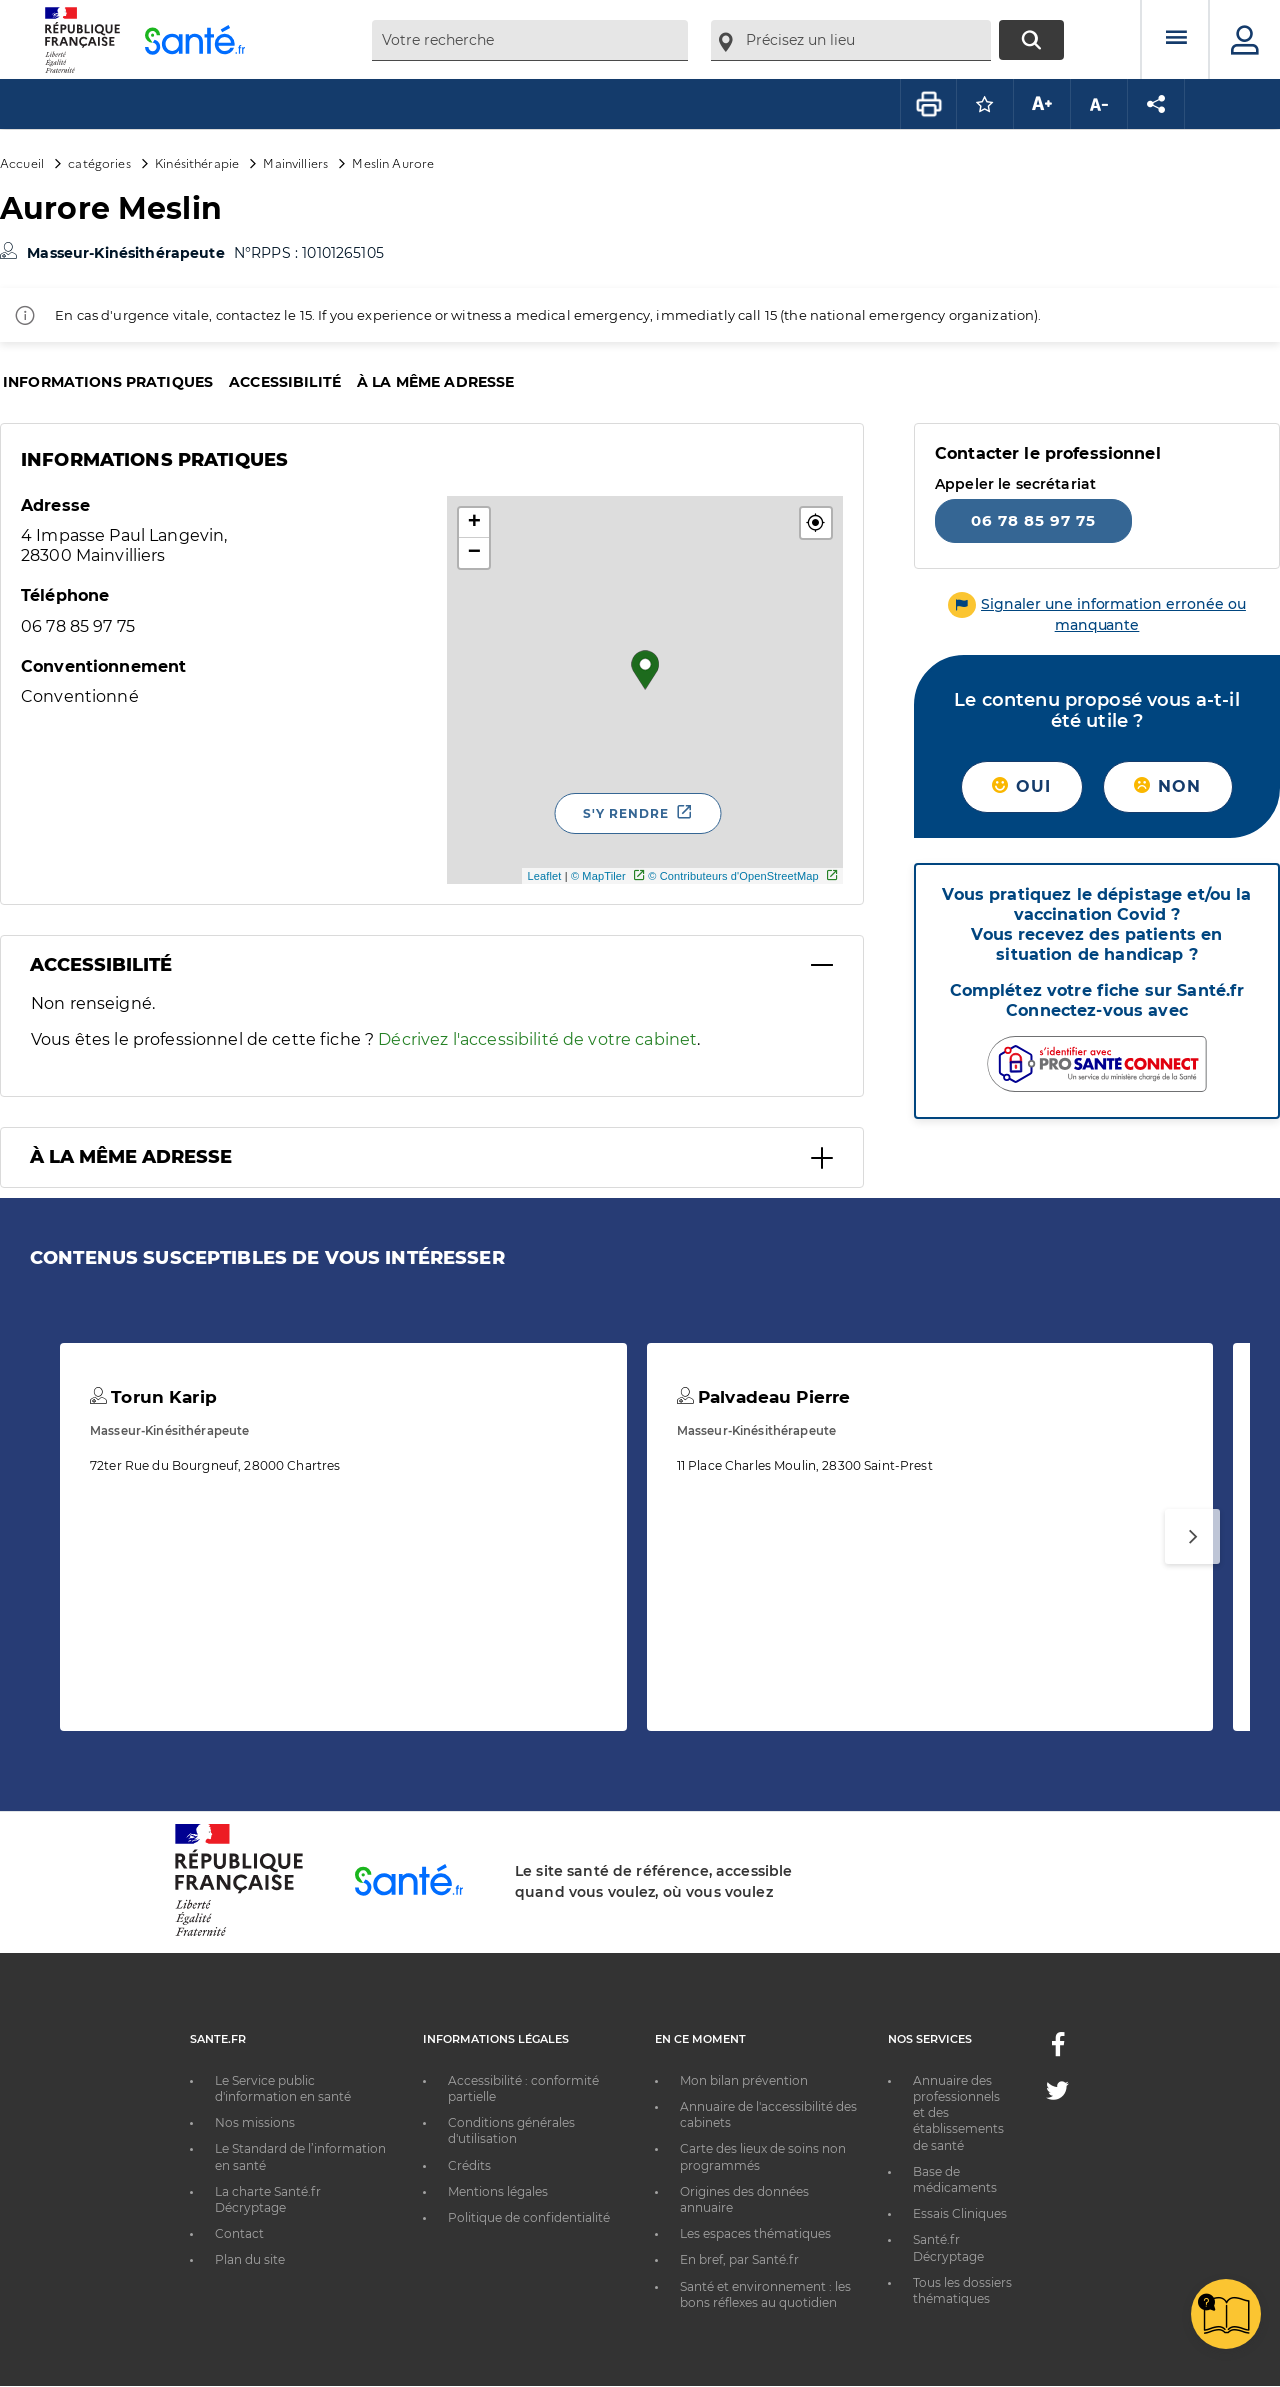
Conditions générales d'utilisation (511, 2130)
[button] (816, 523)
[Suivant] (1192, 1536)
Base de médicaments (955, 2179)
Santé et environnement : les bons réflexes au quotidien (765, 2294)
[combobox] (530, 40)
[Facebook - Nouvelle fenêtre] (1058, 2050)
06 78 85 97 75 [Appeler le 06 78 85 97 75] (1033, 520)
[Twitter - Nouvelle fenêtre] (1057, 2094)
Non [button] (1167, 786)
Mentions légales (498, 2191)
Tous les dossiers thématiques (962, 2290)
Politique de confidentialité (529, 2217)
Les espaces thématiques (755, 2233)
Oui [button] (1021, 786)
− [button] (474, 553)
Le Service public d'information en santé (283, 2088)
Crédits (469, 2165)
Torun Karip (153, 1397)
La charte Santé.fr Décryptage (268, 2199)
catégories (99, 162)
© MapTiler (598, 876)
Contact (239, 2233)
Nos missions (255, 2122)
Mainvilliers (295, 162)
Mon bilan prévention (744, 2080)
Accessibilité (285, 382)
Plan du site (250, 2259)
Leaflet (544, 876)
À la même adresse (435, 382)
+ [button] (474, 523)
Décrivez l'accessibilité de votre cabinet (537, 1039)
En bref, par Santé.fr (739, 2259)
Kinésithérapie (197, 162)
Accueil (22, 162)
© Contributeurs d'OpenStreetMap (733, 876)
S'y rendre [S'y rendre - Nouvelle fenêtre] (626, 813)
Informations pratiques (108, 382)
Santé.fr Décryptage (948, 2247)
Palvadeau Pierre (764, 1397)
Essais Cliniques (960, 2213)
